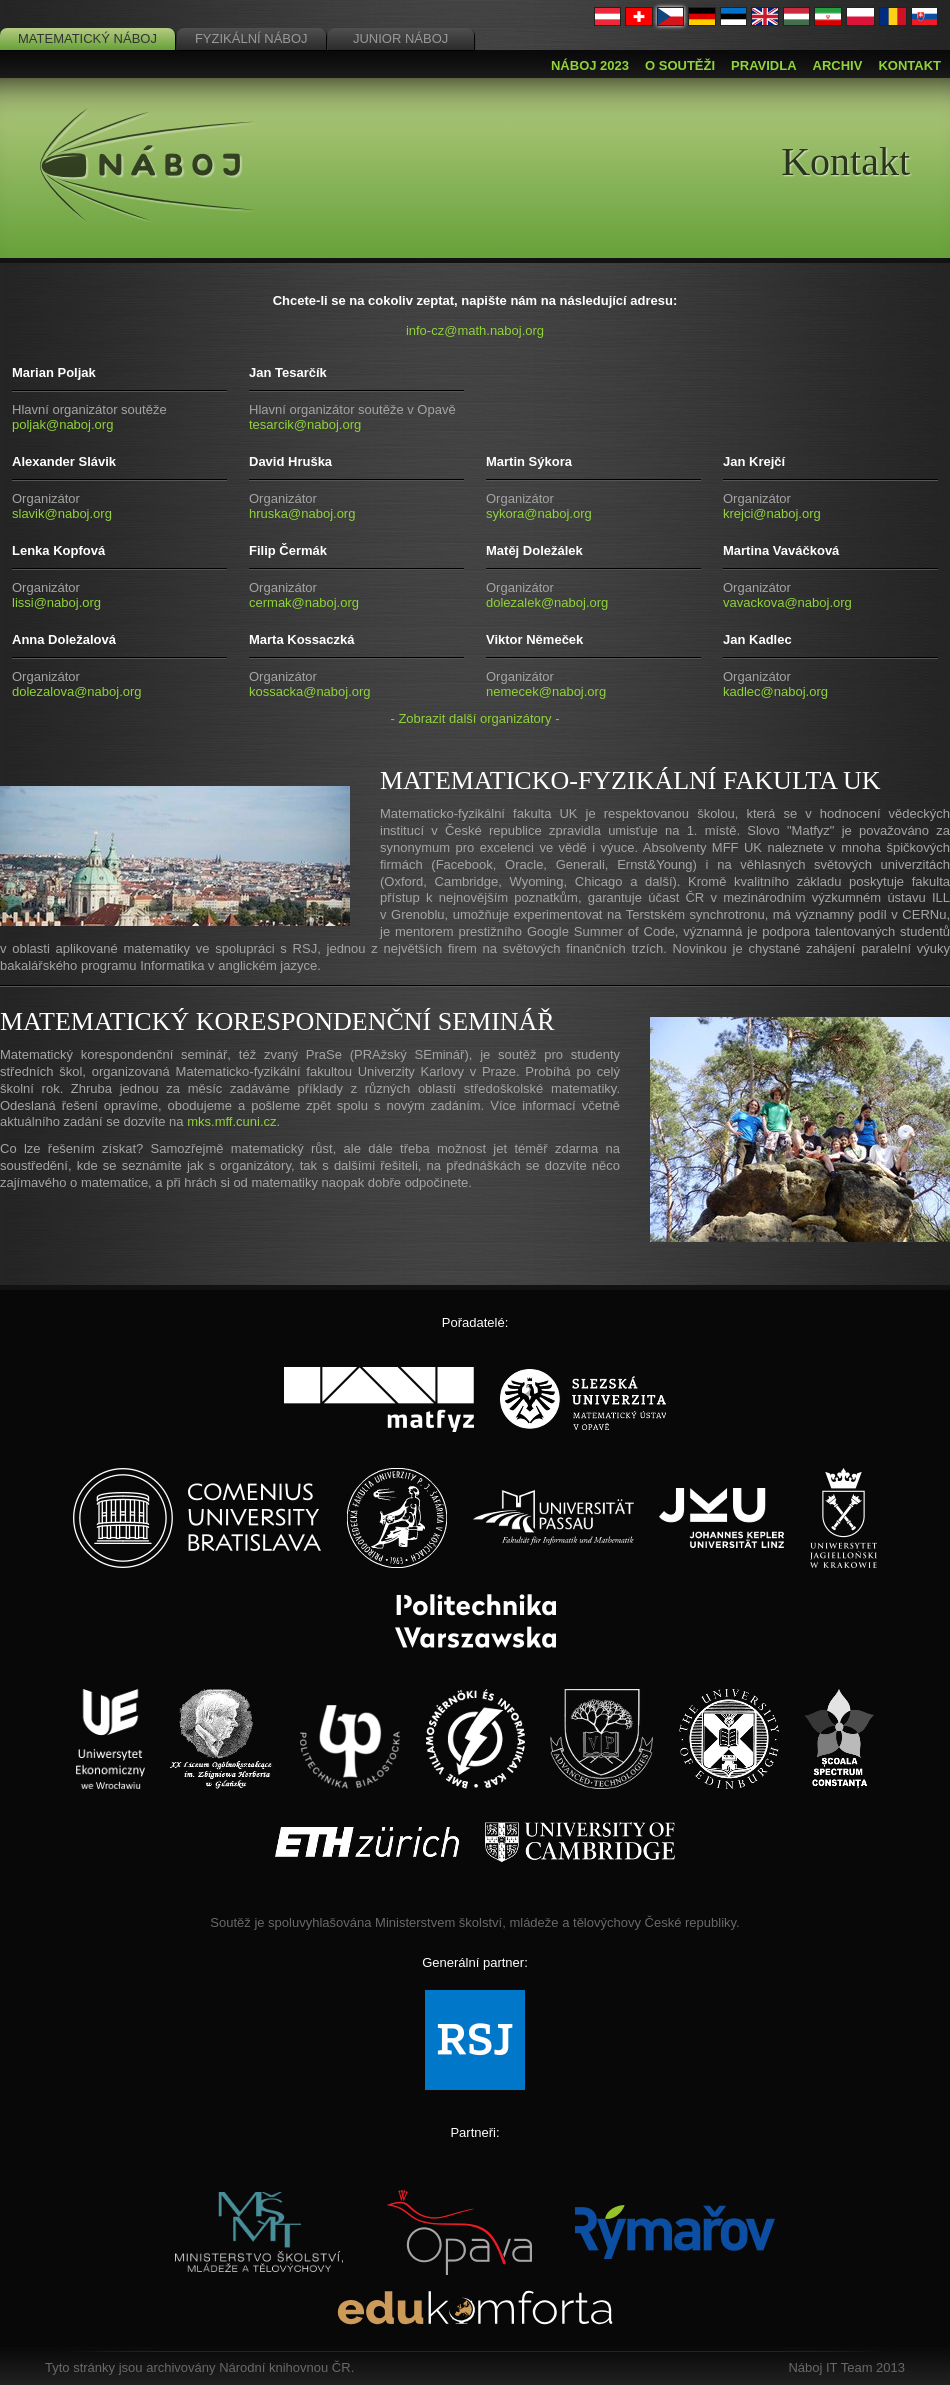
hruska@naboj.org (302, 513)
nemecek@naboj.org (546, 691)
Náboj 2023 (590, 65)
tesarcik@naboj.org (305, 424)
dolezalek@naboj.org (547, 602)
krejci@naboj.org (772, 513)
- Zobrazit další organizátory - (474, 718)
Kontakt (909, 65)
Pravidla (763, 65)
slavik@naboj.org (62, 513)
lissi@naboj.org (56, 602)
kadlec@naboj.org (775, 691)
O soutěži (680, 65)
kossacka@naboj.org (310, 691)
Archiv (838, 65)
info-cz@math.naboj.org (475, 330)
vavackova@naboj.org (787, 602)
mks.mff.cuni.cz (231, 1121)
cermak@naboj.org (304, 602)
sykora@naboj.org (539, 513)
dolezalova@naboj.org (77, 691)
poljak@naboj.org (62, 424)
